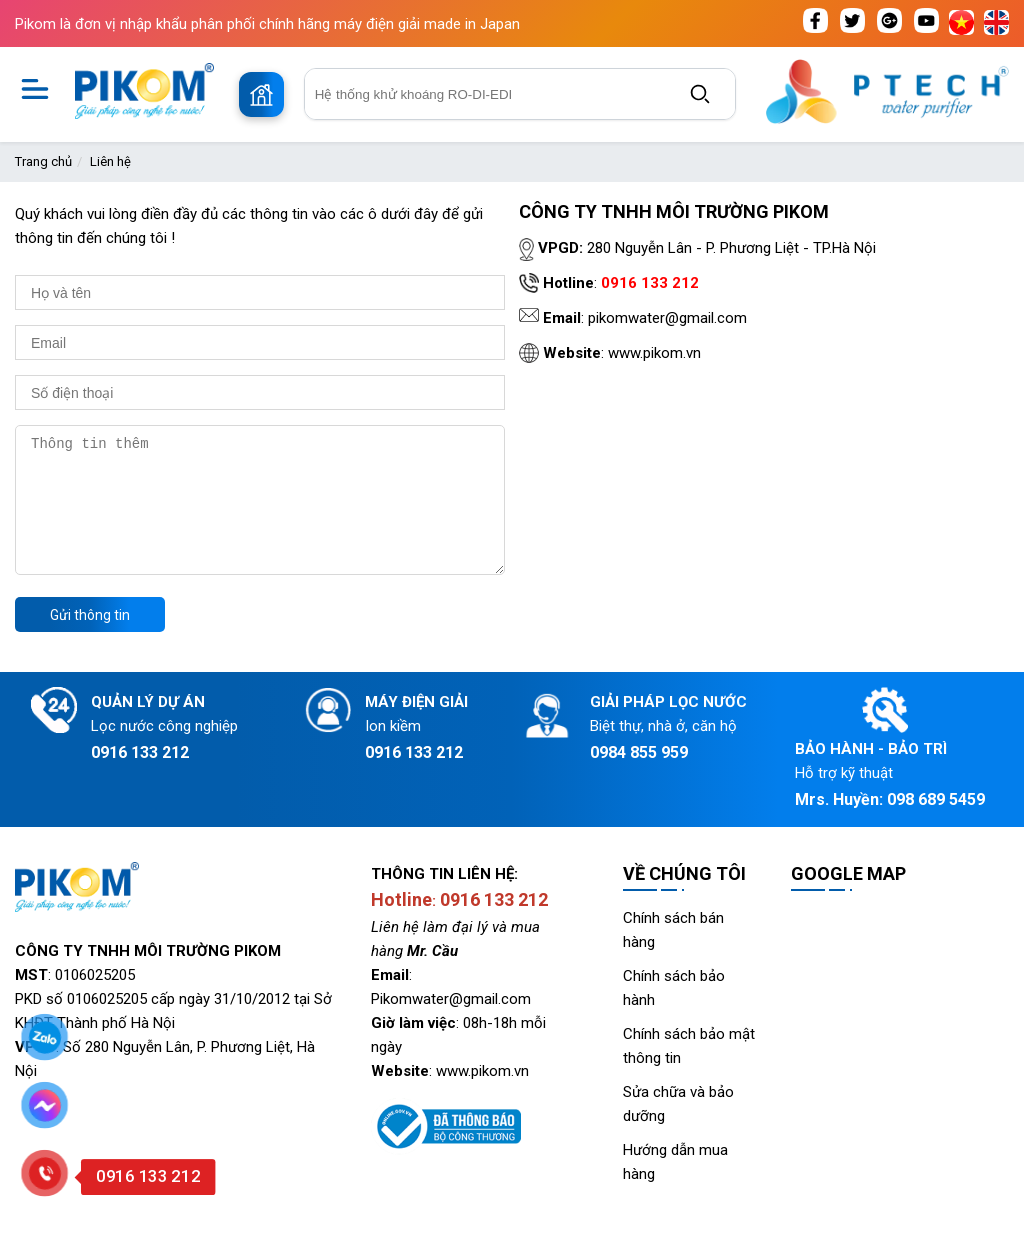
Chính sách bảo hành (674, 1012)
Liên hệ (110, 161)
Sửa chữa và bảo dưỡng (678, 1128)
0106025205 (95, 999)
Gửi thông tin (90, 639)
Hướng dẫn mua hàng (675, 1186)
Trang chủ (43, 161)
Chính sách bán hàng (673, 954)
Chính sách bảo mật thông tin (689, 1070)
